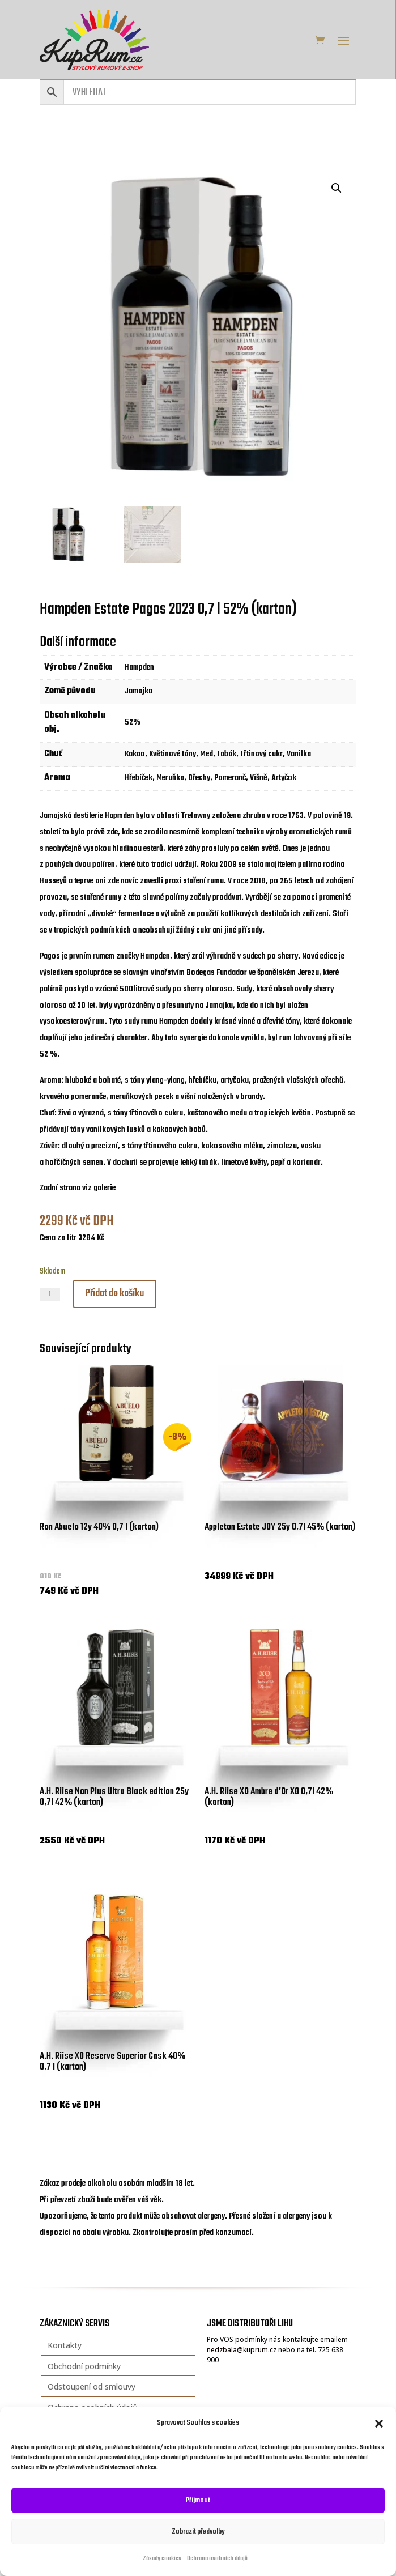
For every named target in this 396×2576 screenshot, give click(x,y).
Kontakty (65, 2345)
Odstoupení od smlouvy (91, 2386)
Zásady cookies (162, 2559)
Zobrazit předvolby (198, 2531)
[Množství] (50, 1295)
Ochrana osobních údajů (217, 2559)
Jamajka (138, 691)
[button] (379, 2423)
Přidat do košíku (115, 1293)
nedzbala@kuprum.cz (241, 2349)
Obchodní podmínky (84, 2366)
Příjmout (198, 2500)
